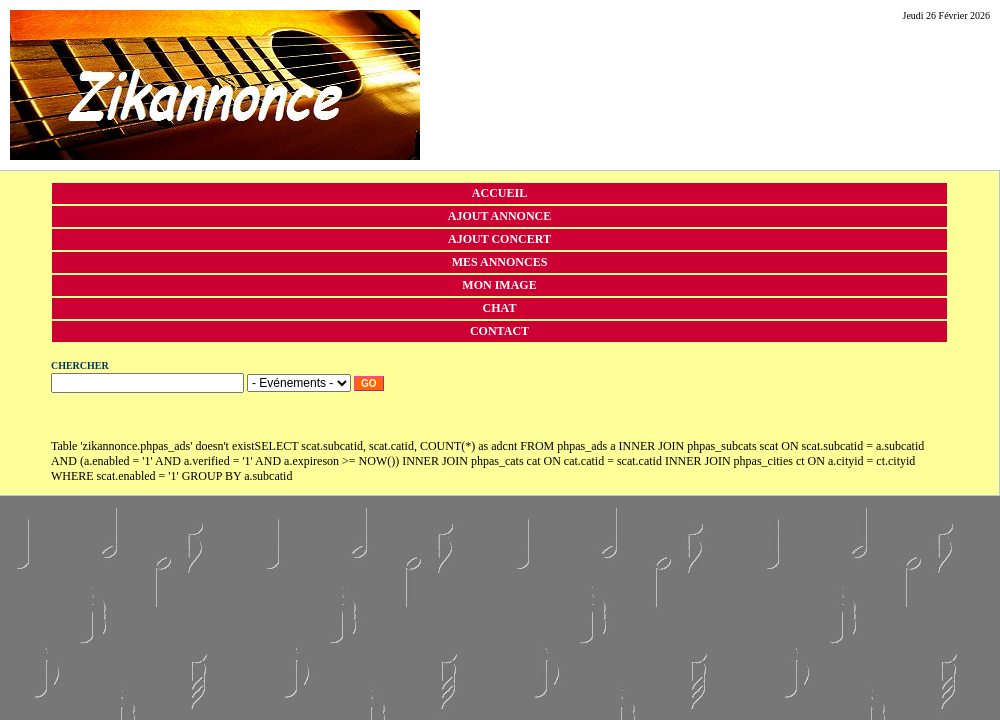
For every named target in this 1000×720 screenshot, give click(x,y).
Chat (500, 308)
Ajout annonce (499, 216)
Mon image (499, 285)
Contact (499, 331)
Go (369, 383)
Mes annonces (500, 262)
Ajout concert (499, 239)
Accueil (499, 193)
